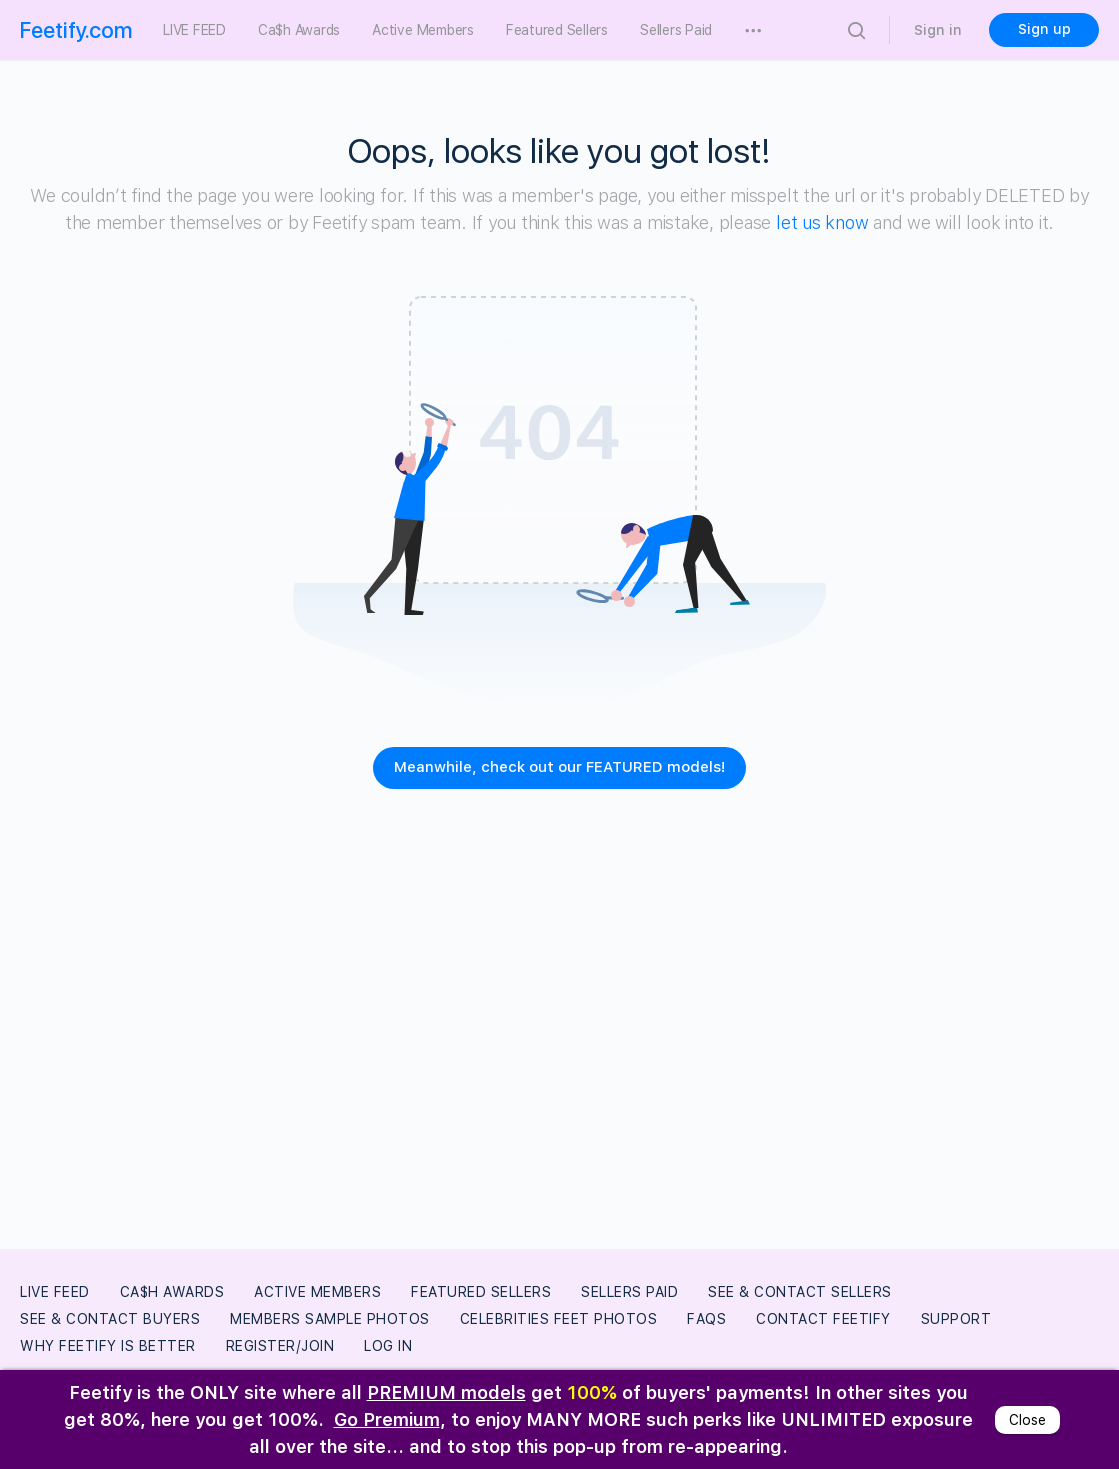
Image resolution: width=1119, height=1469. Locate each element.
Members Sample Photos (330, 1319)
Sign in (938, 30)
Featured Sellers (481, 1292)
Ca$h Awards (172, 1292)
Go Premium (387, 1419)
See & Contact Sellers (800, 1292)
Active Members (317, 1292)
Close (1027, 1420)
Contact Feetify (823, 1319)
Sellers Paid (629, 1292)
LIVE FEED (55, 1292)
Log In (388, 1346)
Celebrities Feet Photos (559, 1319)
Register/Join (280, 1346)
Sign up (1044, 29)
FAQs (706, 1319)
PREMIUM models (446, 1392)
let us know (822, 222)
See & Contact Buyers (110, 1319)
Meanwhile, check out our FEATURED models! (559, 767)
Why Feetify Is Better (108, 1346)
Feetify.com (76, 30)
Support (956, 1319)
